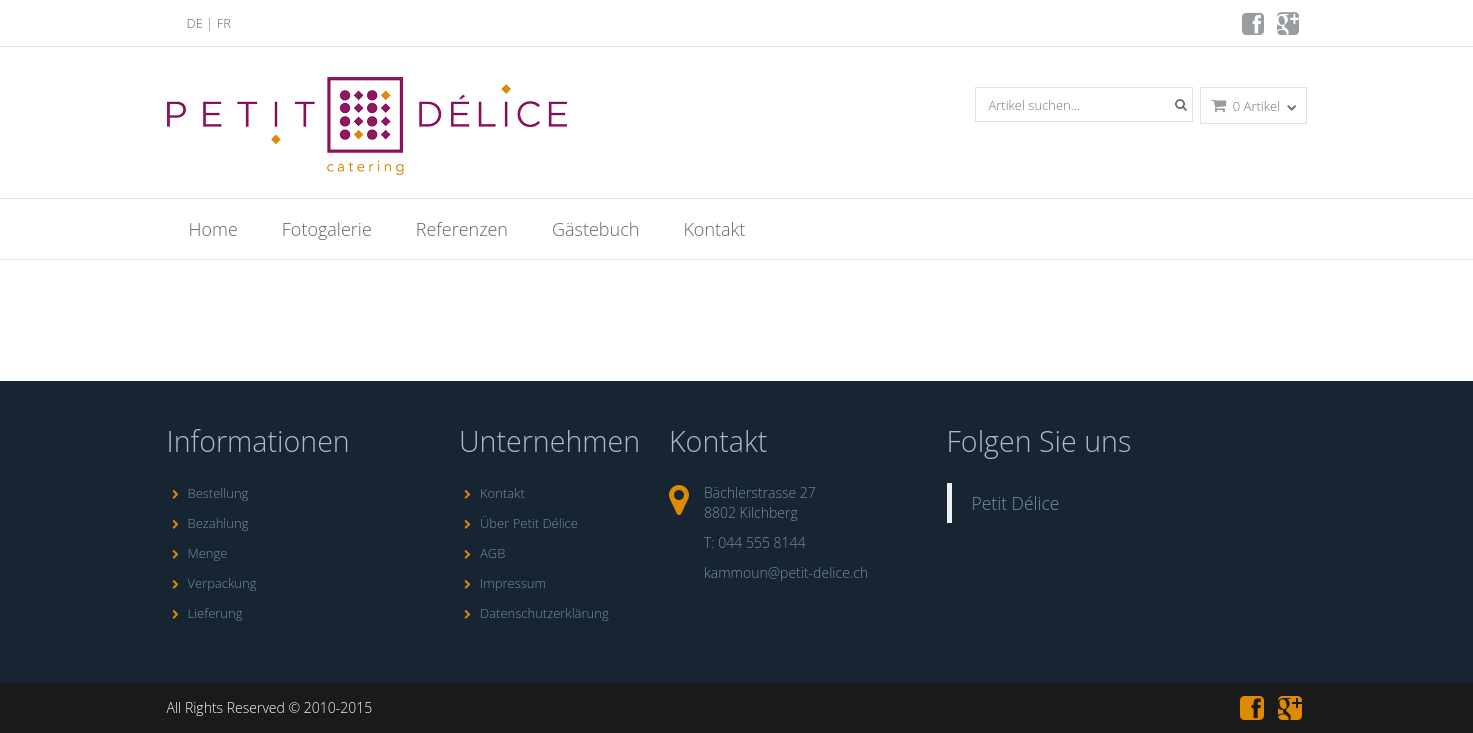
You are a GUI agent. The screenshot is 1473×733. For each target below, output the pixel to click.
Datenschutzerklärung (534, 613)
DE (195, 23)
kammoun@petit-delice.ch (786, 572)
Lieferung (205, 613)
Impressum (502, 583)
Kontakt (714, 229)
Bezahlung (208, 523)
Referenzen (462, 229)
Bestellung (208, 493)
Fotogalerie (327, 229)
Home (213, 229)
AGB (482, 553)
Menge (197, 553)
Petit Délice (1016, 503)
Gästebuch (595, 229)
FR (224, 23)
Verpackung (212, 583)
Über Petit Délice (518, 523)
